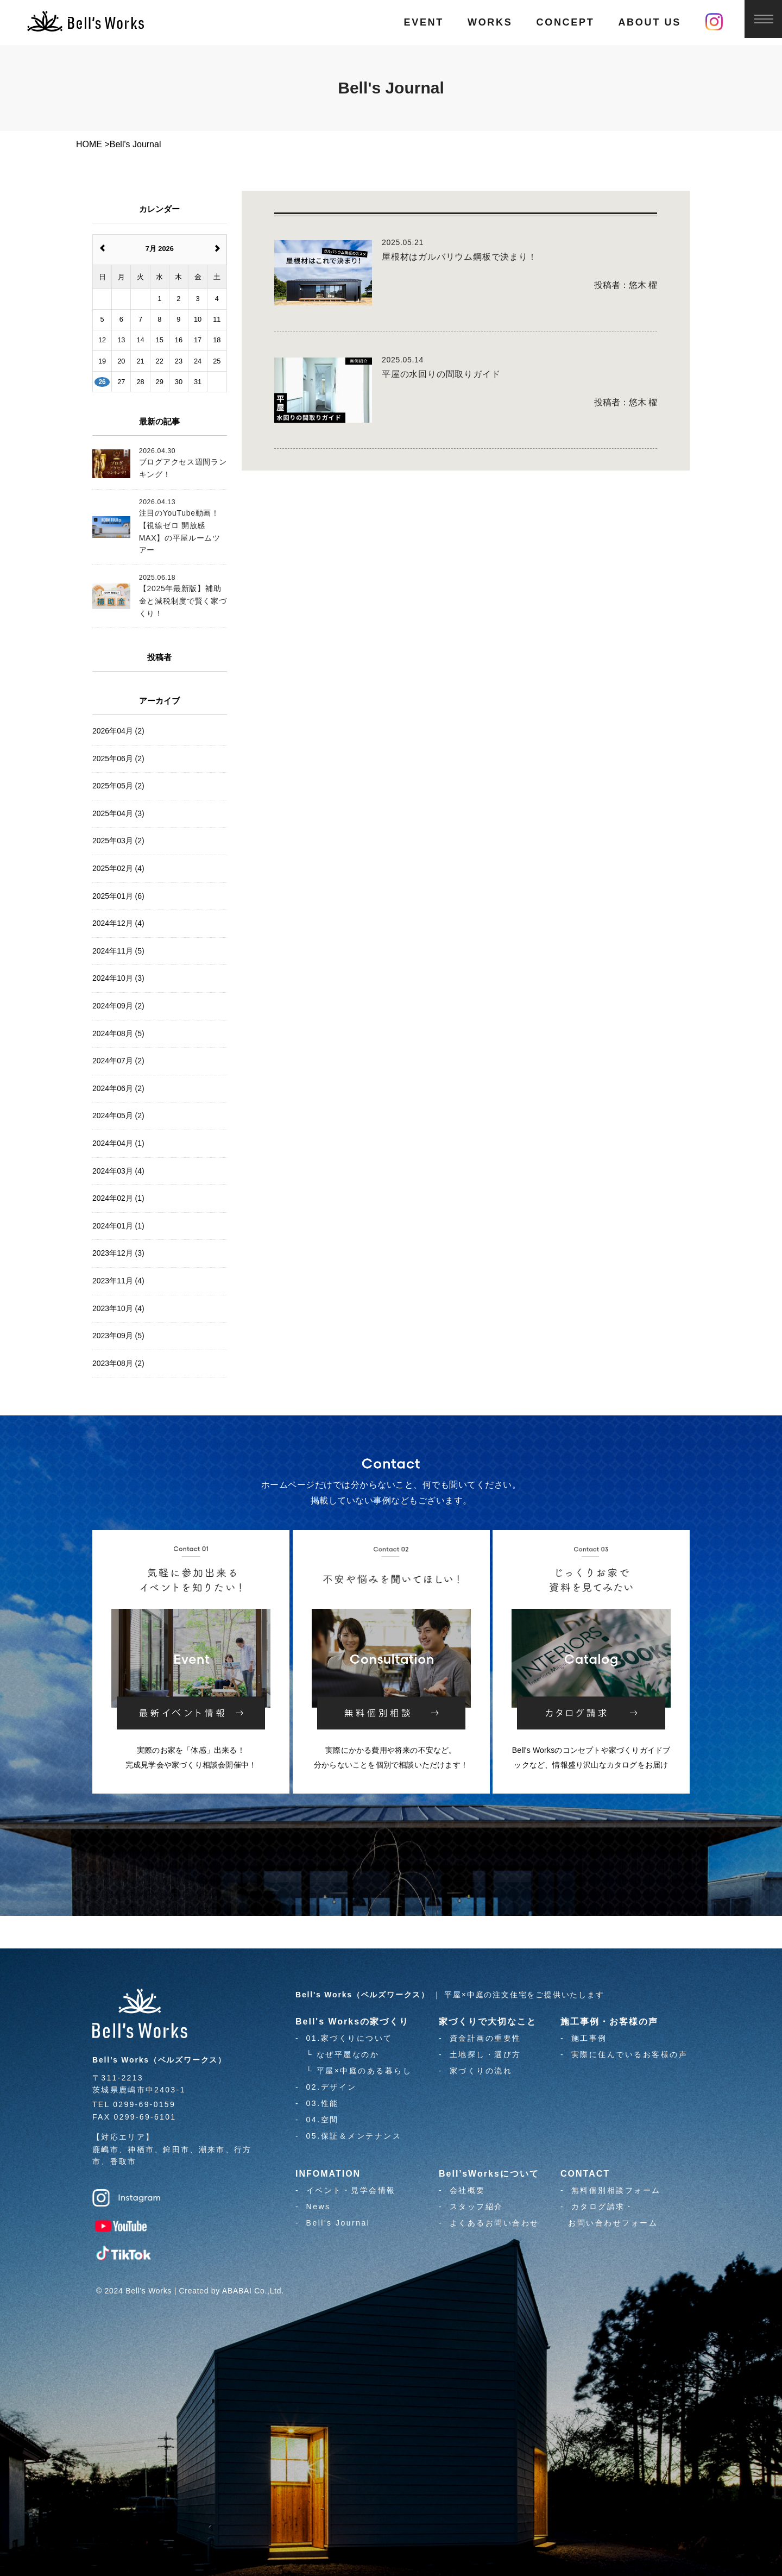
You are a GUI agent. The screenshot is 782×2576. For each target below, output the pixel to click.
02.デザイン (331, 2087)
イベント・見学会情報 (351, 2190)
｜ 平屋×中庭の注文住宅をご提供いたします (449, 1994)
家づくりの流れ (481, 2070)
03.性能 (322, 2103)
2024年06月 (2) (118, 1088)
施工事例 (589, 2038)
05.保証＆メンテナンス (353, 2136)
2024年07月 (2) (118, 1060)
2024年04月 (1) (118, 1143)
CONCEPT (565, 22)
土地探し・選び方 (485, 2054)
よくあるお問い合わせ (494, 2222)
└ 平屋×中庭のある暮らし (359, 2070)
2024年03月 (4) (118, 1171)
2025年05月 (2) (118, 785)
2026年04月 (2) (118, 730)
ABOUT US (649, 22)
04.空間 (322, 2119)
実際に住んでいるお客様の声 (629, 2054)
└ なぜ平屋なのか (342, 2054)
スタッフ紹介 (476, 2206)
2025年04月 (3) (118, 813)
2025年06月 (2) (118, 758)
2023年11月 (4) (118, 1280)
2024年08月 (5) (118, 1033)
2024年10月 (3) (118, 978)
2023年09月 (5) (118, 1335)
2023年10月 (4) (118, 1308)
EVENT (423, 22)
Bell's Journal (338, 2222)
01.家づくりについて (349, 2038)
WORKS (490, 22)
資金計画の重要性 (485, 2038)
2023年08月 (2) (118, 1363)
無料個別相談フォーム (616, 2190)
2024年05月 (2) (118, 1115)
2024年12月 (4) (118, 923)
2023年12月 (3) (118, 1253)
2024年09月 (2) (118, 1005)
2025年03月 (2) (118, 840)
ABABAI (237, 2290)
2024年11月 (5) (118, 951)
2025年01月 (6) (118, 896)
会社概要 (467, 2190)
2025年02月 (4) (118, 868)
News (318, 2206)
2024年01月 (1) (118, 1225)
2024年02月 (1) (118, 1198)
